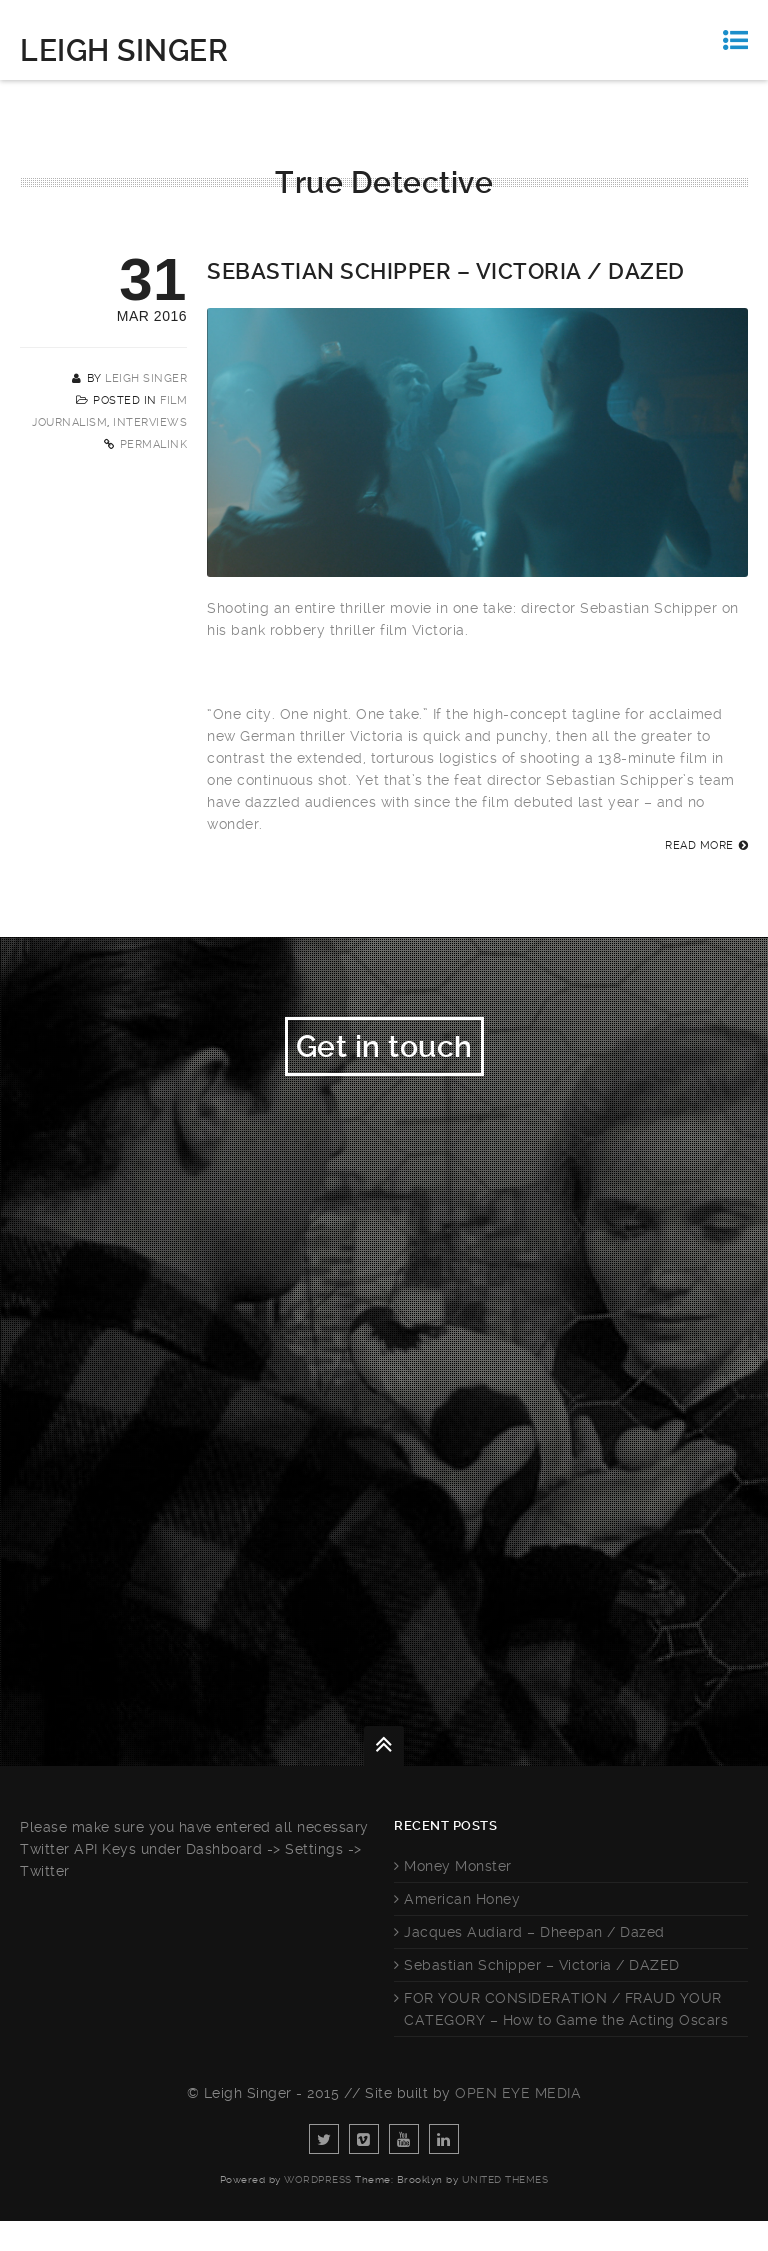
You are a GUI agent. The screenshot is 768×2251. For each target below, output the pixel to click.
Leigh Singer (124, 50)
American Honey (462, 1929)
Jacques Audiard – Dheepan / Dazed (534, 1962)
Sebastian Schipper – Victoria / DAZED (446, 271)
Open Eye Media (518, 2123)
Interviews (150, 422)
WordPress (318, 2209)
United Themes (505, 2209)
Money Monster (458, 1896)
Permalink (154, 444)
